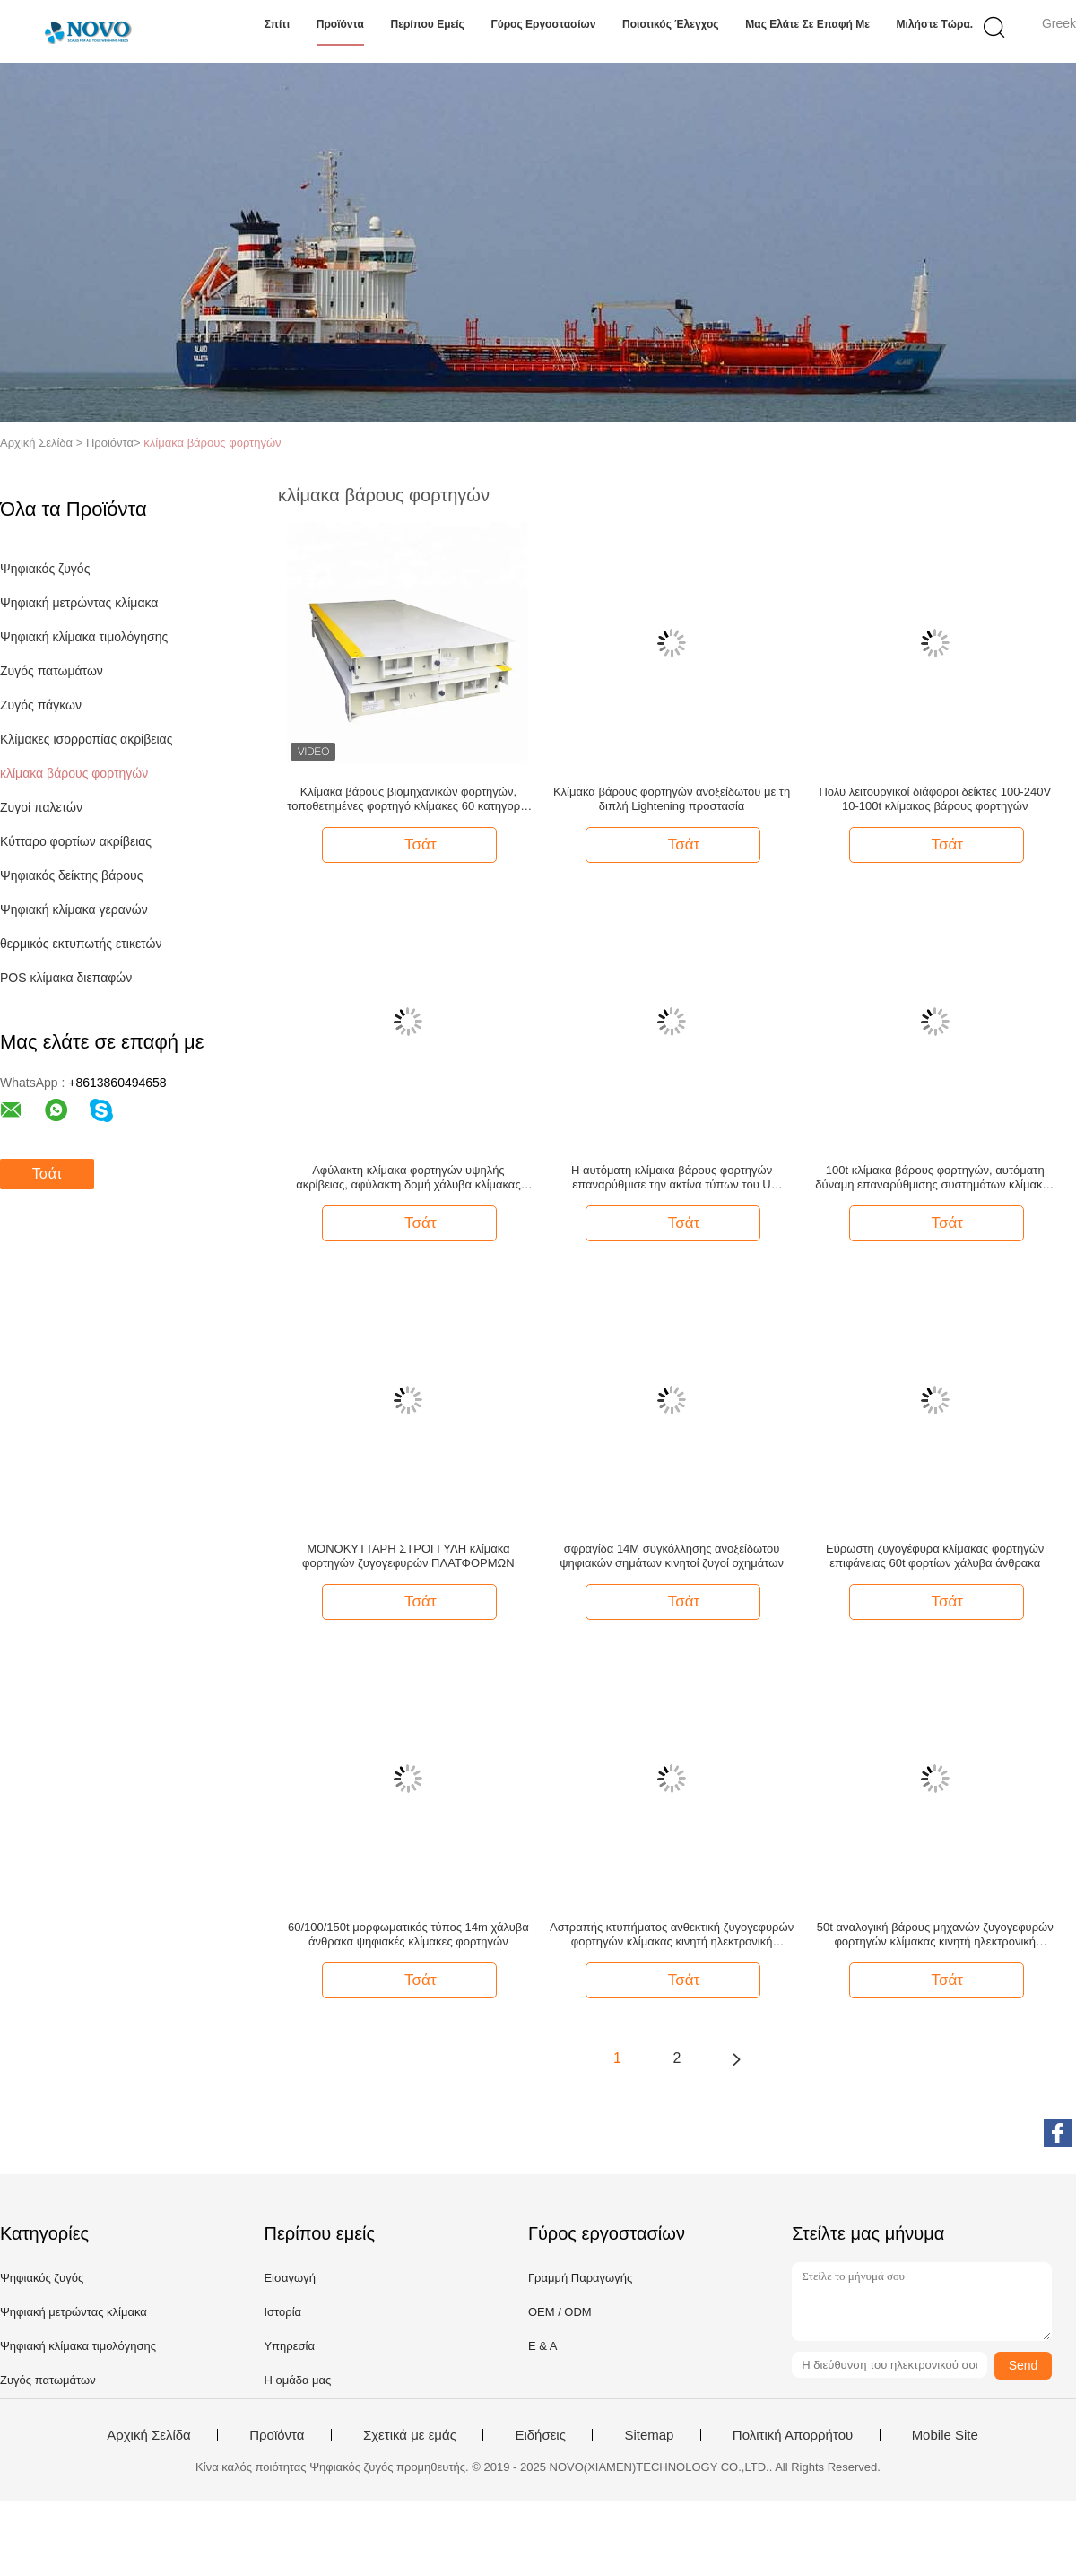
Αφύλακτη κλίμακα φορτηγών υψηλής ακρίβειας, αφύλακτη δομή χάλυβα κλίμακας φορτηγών (408, 1177)
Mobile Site (945, 2435)
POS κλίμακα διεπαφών (66, 977)
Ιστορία (282, 2312)
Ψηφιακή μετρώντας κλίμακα (79, 603)
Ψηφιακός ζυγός (45, 568)
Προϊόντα (340, 24)
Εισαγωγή (289, 2277)
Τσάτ (47, 1173)
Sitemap (648, 2435)
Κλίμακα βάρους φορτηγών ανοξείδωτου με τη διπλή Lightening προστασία (671, 799)
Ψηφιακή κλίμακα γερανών (74, 909)
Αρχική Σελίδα (149, 2435)
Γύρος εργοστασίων (542, 24)
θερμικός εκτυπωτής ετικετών (80, 943)
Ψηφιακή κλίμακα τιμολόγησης (84, 637)
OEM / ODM (560, 2312)
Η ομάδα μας (297, 2380)
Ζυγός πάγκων (41, 705)
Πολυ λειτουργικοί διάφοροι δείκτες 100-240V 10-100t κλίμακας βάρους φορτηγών (935, 799)
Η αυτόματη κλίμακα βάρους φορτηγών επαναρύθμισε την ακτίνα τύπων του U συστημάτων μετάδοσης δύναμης (671, 1177)
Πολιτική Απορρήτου (793, 2435)
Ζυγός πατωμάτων (51, 671)
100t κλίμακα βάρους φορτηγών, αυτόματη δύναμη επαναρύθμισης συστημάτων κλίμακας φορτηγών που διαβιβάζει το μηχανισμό (934, 1177)
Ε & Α (543, 2346)
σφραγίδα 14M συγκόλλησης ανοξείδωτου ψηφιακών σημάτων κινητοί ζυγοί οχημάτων (672, 1556)
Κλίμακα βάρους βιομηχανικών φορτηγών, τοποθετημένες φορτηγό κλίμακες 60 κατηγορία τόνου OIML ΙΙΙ (408, 799)
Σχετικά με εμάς (409, 2435)
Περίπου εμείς (427, 24)
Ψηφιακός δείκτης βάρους (71, 875)
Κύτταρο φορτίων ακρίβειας (76, 841)
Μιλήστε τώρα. (935, 24)
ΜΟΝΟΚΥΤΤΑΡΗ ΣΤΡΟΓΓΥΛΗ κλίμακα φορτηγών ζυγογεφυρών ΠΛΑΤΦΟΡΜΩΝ (408, 1556)
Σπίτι (277, 24)
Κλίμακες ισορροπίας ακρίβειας (86, 739)
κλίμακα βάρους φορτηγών (212, 442)
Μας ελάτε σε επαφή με (807, 24)
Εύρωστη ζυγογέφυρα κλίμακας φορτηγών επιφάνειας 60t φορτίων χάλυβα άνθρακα (935, 1556)
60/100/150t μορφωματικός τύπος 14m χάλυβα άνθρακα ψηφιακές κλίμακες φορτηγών (408, 1934)
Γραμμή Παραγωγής (580, 2277)
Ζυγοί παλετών (41, 807)
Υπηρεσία (289, 2346)
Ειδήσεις (540, 2435)
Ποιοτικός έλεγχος (670, 24)
